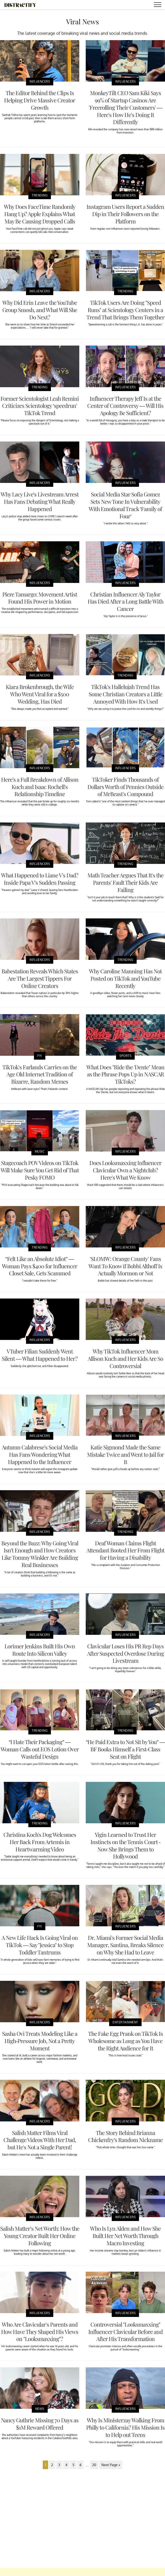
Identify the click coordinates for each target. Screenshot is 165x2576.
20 (94, 2465)
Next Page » (110, 2465)
